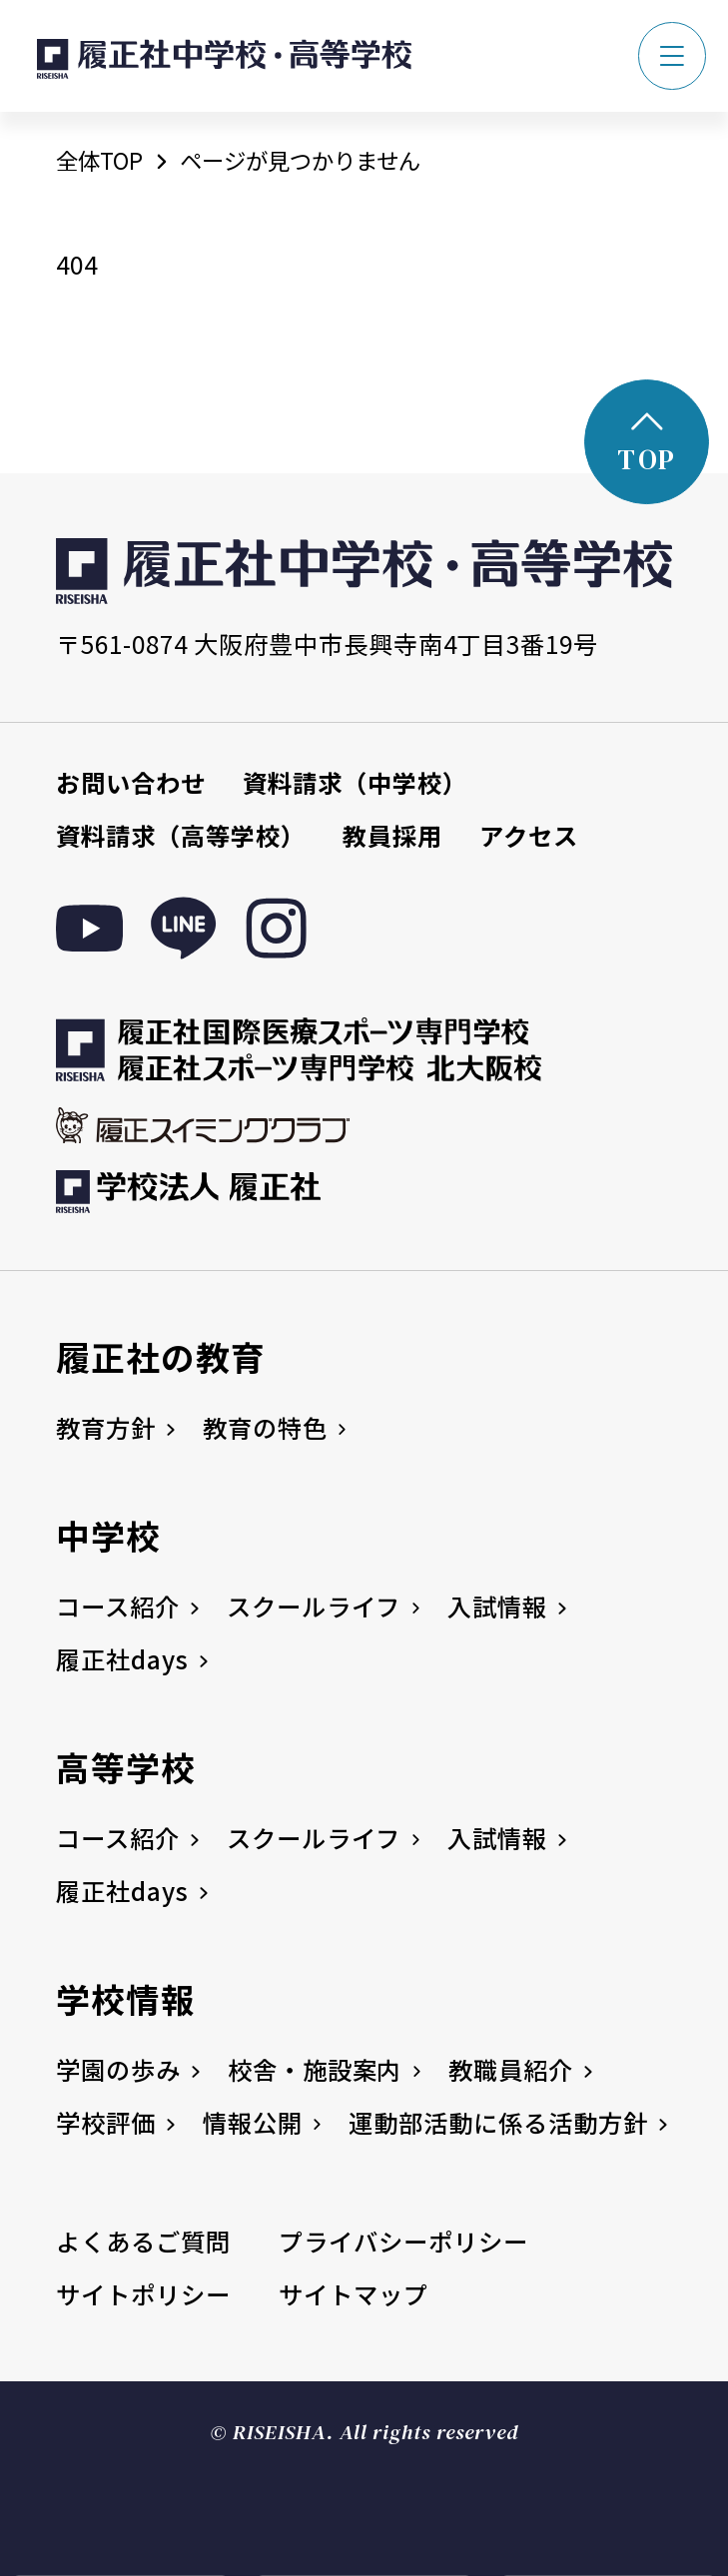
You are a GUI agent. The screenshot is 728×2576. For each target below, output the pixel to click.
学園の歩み (118, 2069)
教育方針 (106, 1427)
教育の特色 (265, 1427)
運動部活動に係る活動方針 (498, 2122)
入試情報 (497, 1606)
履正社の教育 (161, 1356)
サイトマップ (353, 2293)
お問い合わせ (131, 782)
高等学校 (126, 1766)
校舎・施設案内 (315, 2069)
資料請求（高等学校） (181, 835)
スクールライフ (314, 1606)
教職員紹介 (510, 2069)
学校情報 (126, 1998)
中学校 (108, 1535)
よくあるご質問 (143, 2241)
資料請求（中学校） (355, 782)
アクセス (528, 835)
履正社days (122, 1658)
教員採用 (392, 835)
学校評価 (106, 2122)
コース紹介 (118, 1606)
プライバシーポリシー (403, 2241)
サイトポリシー (143, 2293)
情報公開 (253, 2122)
